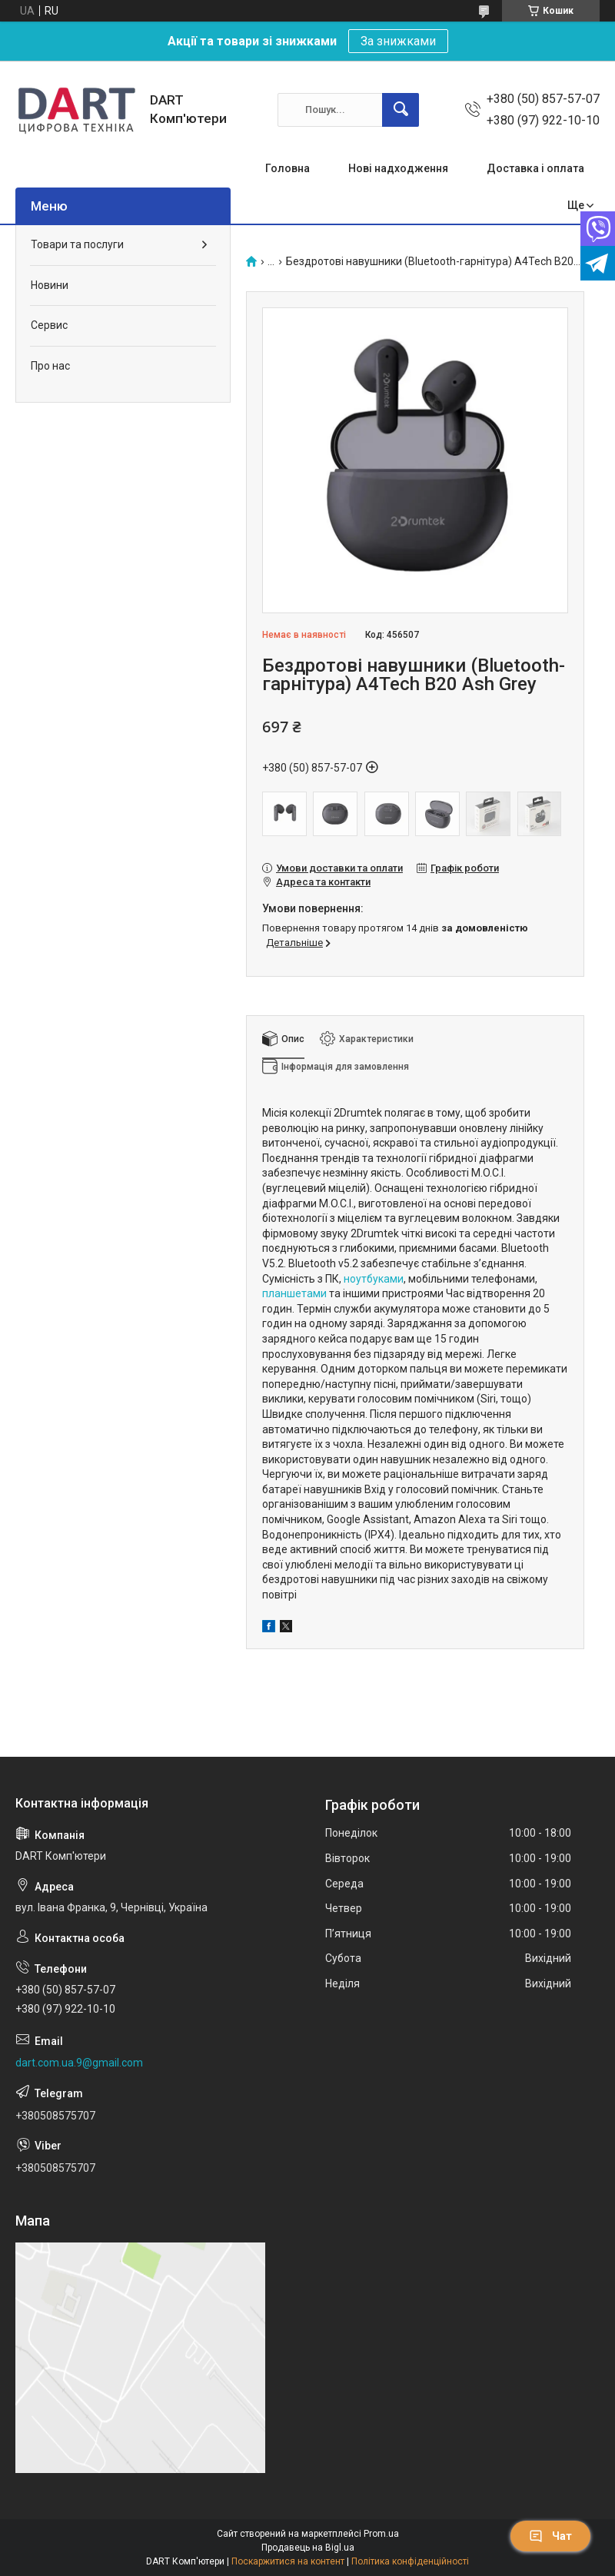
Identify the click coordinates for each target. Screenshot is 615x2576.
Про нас (50, 366)
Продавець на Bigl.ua (307, 2547)
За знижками (398, 41)
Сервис (49, 325)
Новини (49, 285)
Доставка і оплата (535, 168)
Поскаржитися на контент (287, 2561)
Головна (287, 168)
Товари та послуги (77, 244)
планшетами (294, 1293)
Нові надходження (398, 168)
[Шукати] (400, 110)
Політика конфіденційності (410, 2561)
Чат (550, 2536)
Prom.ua (381, 2533)
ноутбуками (374, 1279)
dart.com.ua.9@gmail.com (79, 2062)
